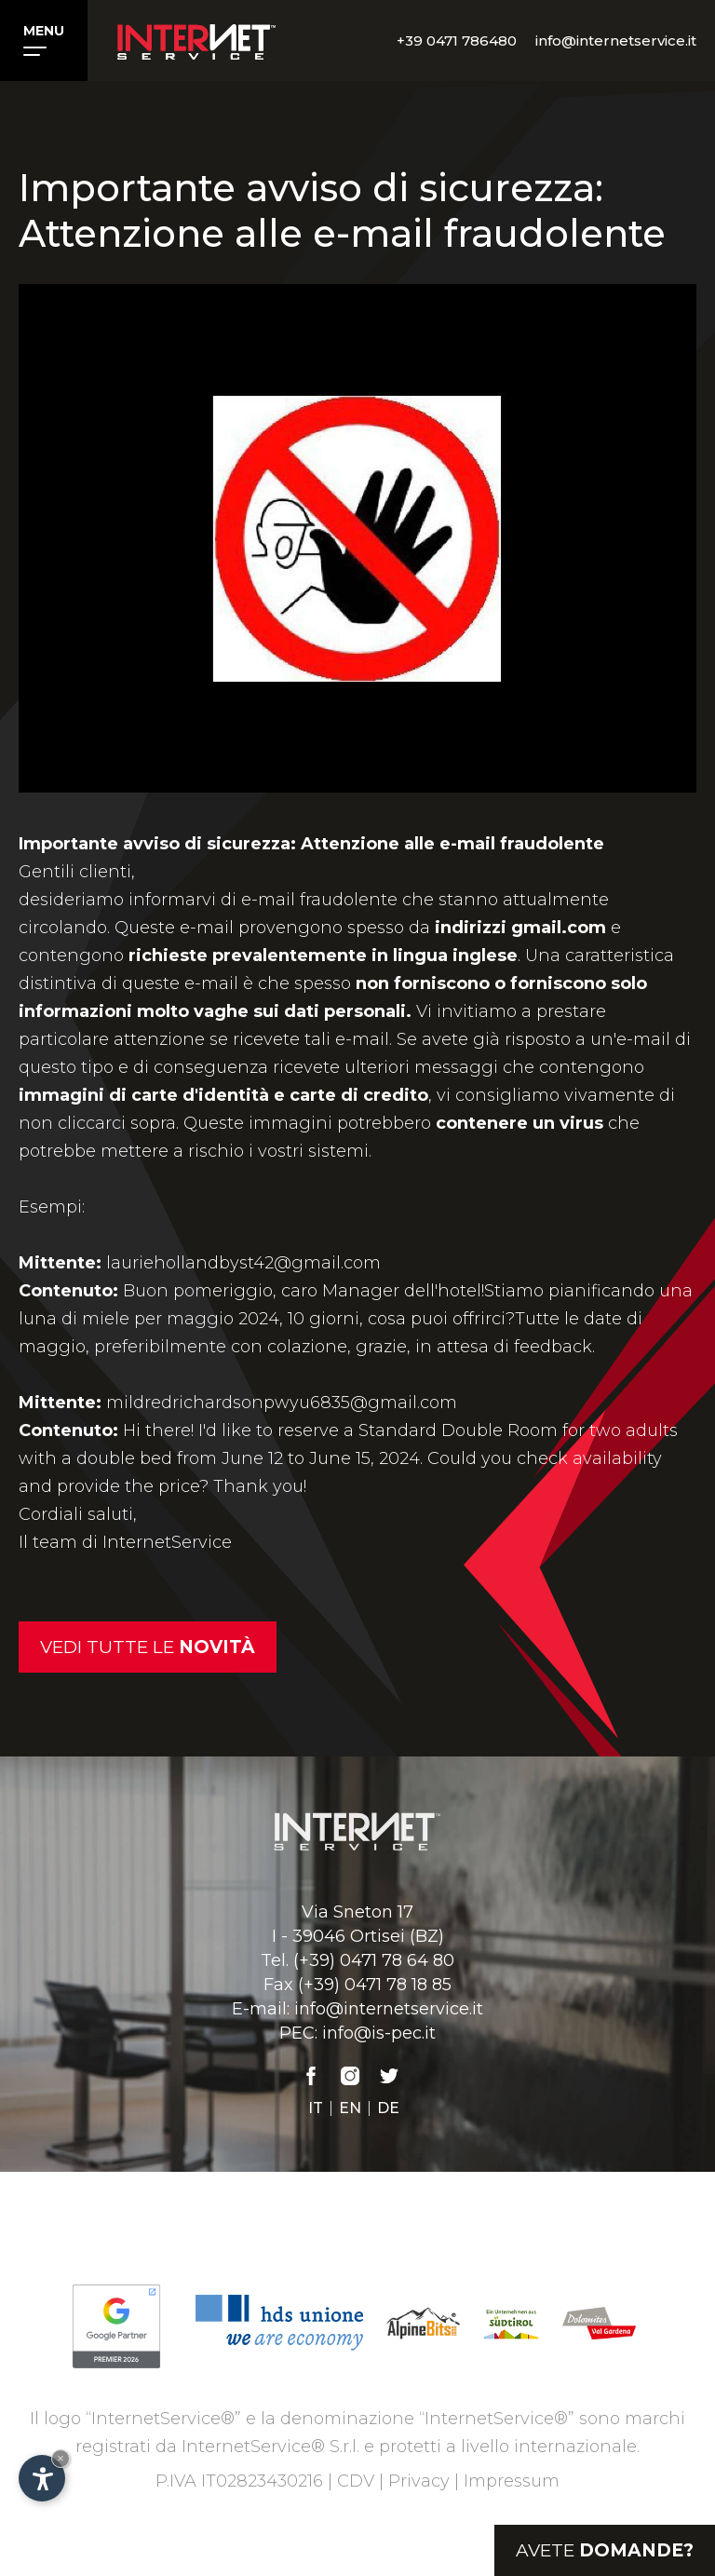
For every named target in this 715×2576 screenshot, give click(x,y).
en (350, 2108)
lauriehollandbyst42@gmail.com (243, 1263)
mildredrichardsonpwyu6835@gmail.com (281, 1402)
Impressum (512, 2481)
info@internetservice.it (388, 2009)
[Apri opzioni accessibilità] (42, 2478)
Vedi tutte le (147, 1647)
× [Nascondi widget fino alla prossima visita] (60, 2458)
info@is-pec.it (379, 2033)
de (388, 2108)
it (315, 2108)
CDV (355, 2481)
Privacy (419, 2481)
